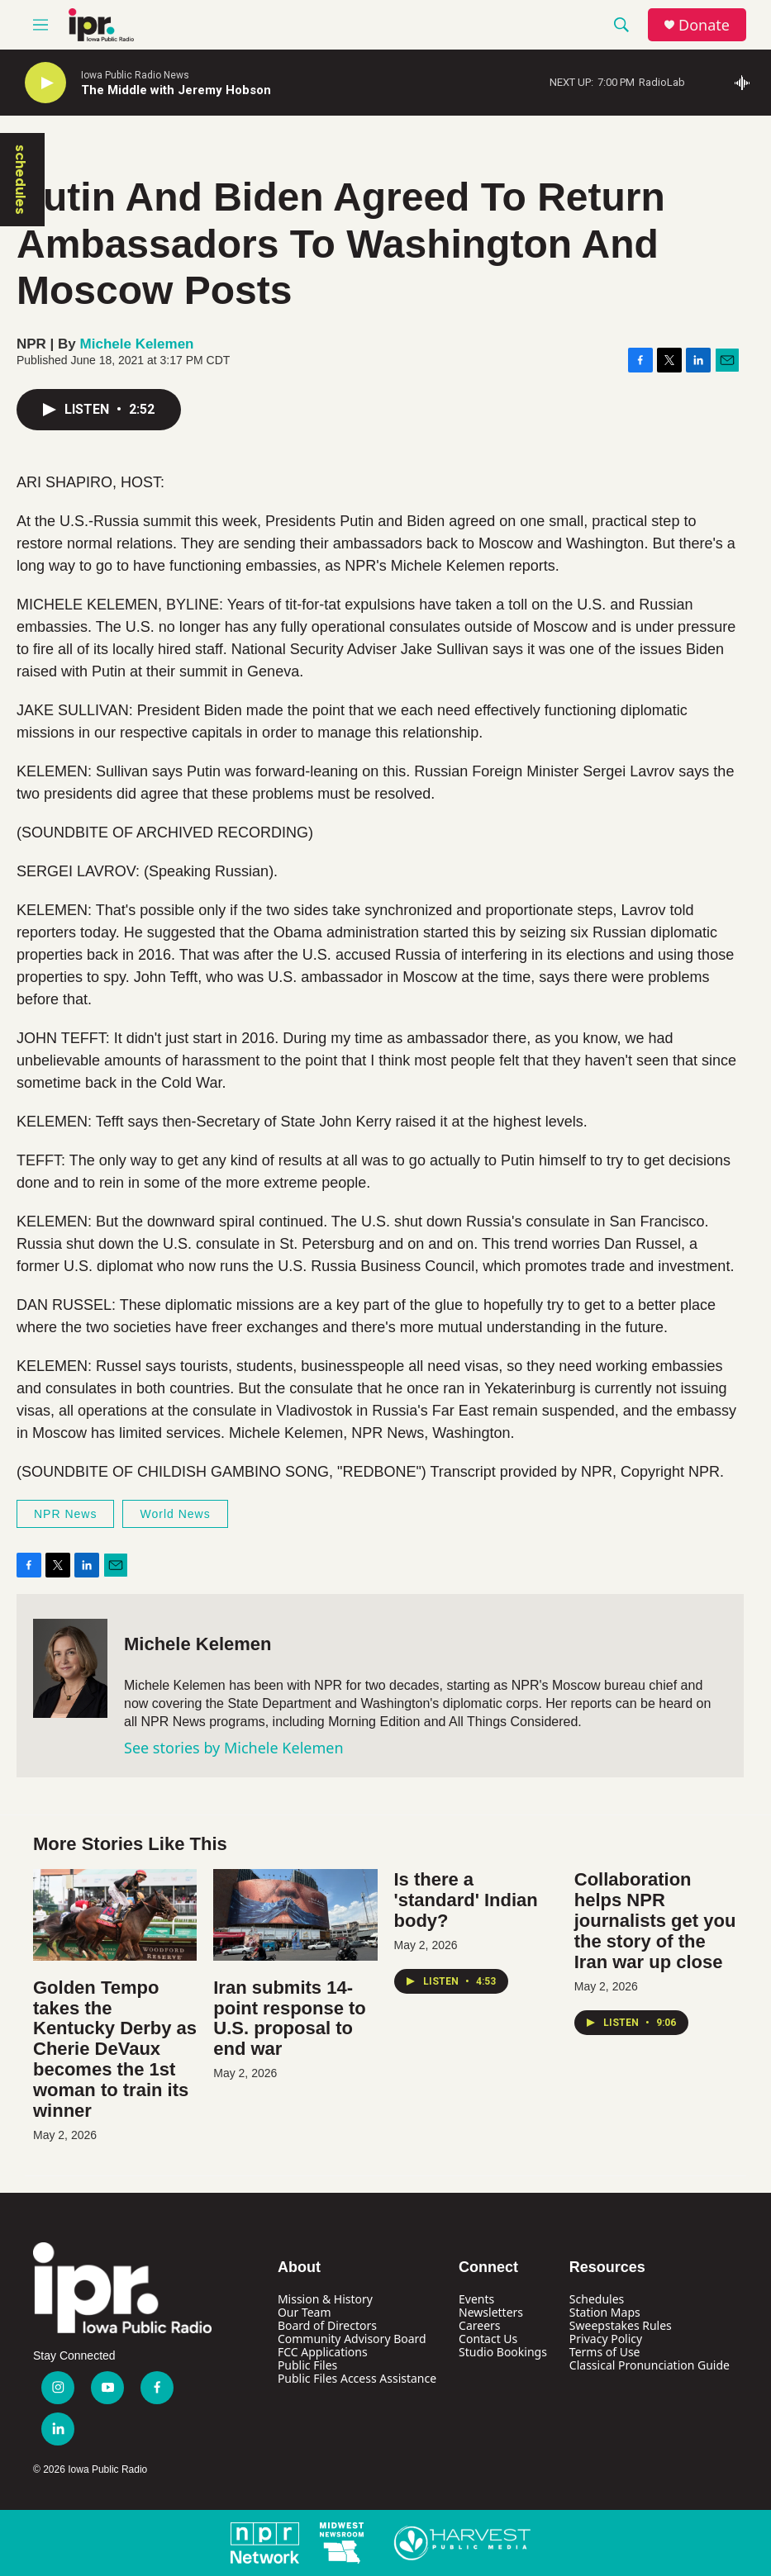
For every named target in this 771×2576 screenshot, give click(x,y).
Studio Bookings (503, 2352)
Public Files (307, 2365)
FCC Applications (323, 2352)
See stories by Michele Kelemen (234, 1748)
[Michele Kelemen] (70, 1668)
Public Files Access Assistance (357, 2378)
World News (175, 1513)
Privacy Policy (605, 2338)
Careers (479, 2325)
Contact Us (488, 2338)
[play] (45, 83)
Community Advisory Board (352, 2338)
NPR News (65, 1513)
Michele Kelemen (137, 344)
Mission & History (325, 2299)
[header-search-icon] (621, 24)
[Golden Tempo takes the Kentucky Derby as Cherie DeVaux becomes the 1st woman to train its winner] (115, 1914)
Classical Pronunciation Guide (649, 2365)
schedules (21, 180)
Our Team (304, 2312)
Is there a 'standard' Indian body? (466, 1900)
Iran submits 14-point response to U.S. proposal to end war (289, 2018)
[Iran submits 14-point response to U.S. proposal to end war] (295, 1914)
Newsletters (491, 2312)
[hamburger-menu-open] (40, 24)
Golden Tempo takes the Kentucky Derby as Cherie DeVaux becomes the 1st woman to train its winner (115, 2049)
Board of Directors (327, 2325)
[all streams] (746, 83)
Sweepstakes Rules (620, 2325)
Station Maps (604, 2312)
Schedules (596, 2299)
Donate (704, 25)
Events (476, 2299)
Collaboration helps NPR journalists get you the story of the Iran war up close (655, 1920)
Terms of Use (604, 2352)
